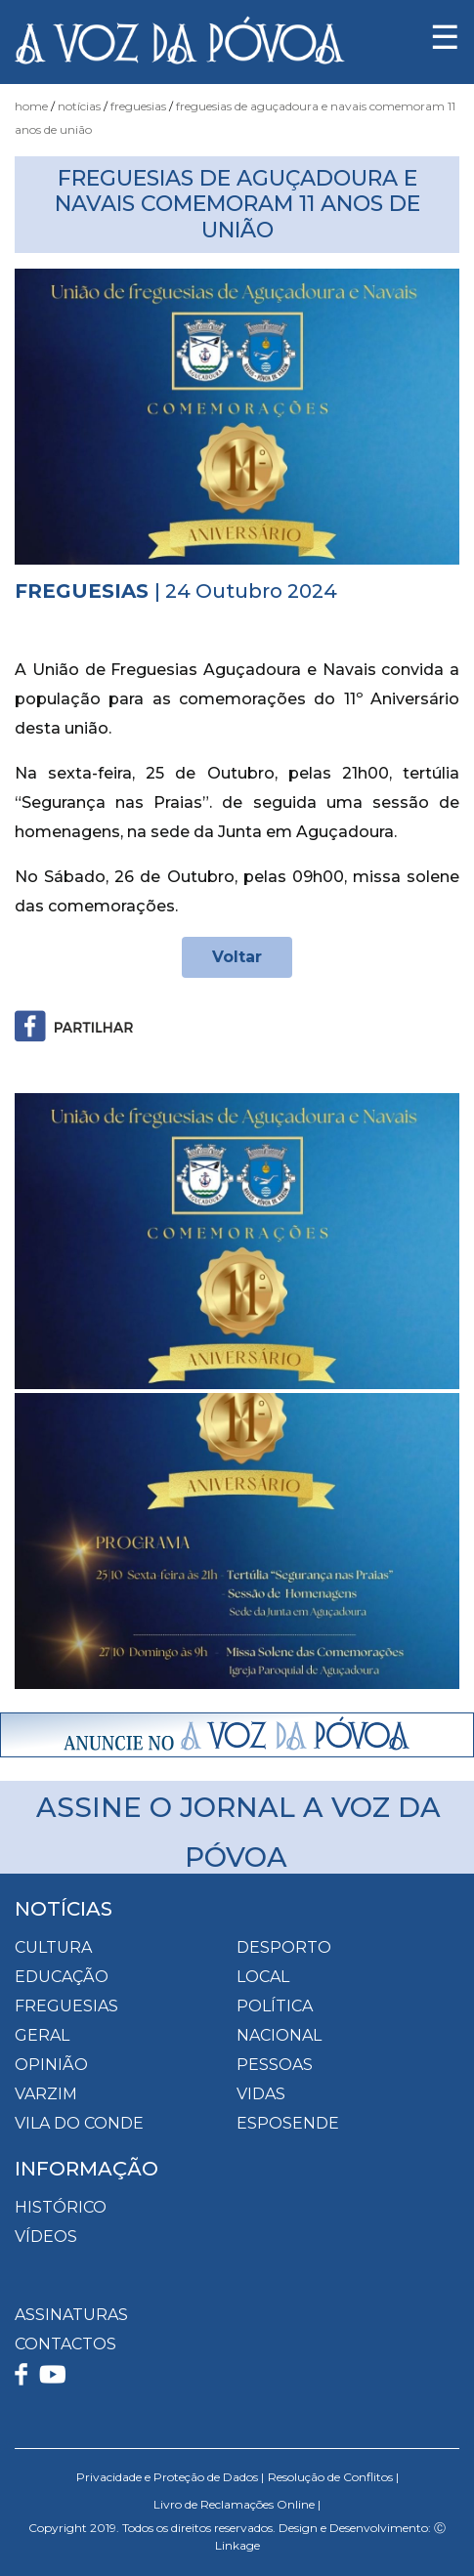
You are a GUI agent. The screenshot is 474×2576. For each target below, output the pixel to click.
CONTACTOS (65, 2344)
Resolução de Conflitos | (333, 2477)
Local (263, 1976)
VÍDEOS (46, 2236)
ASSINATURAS (71, 2314)
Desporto (284, 1947)
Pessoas (275, 2064)
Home (31, 106)
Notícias (79, 106)
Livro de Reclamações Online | (237, 2504)
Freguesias (138, 106)
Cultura (53, 1947)
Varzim (46, 2094)
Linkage (237, 2545)
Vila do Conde (79, 2123)
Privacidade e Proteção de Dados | (170, 2477)
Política (275, 2006)
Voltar (237, 957)
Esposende (288, 2123)
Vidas (261, 2094)
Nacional (279, 2035)
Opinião (51, 2064)
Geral (42, 2035)
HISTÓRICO (61, 2207)
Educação (61, 1976)
